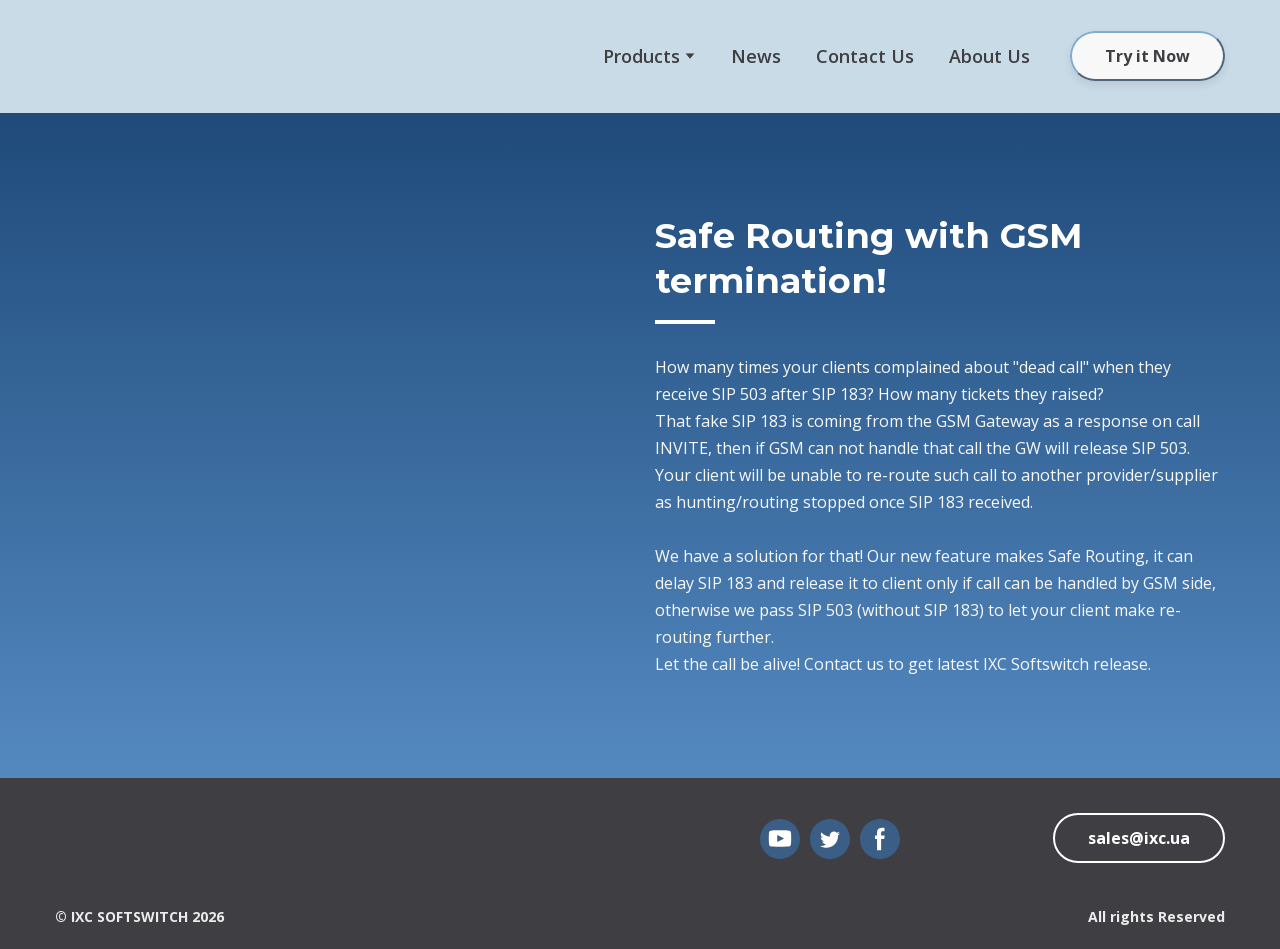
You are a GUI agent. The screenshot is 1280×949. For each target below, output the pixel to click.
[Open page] (85, 844)
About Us (989, 56)
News (756, 56)
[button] (1147, 56)
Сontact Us (865, 56)
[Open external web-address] (115, 56)
